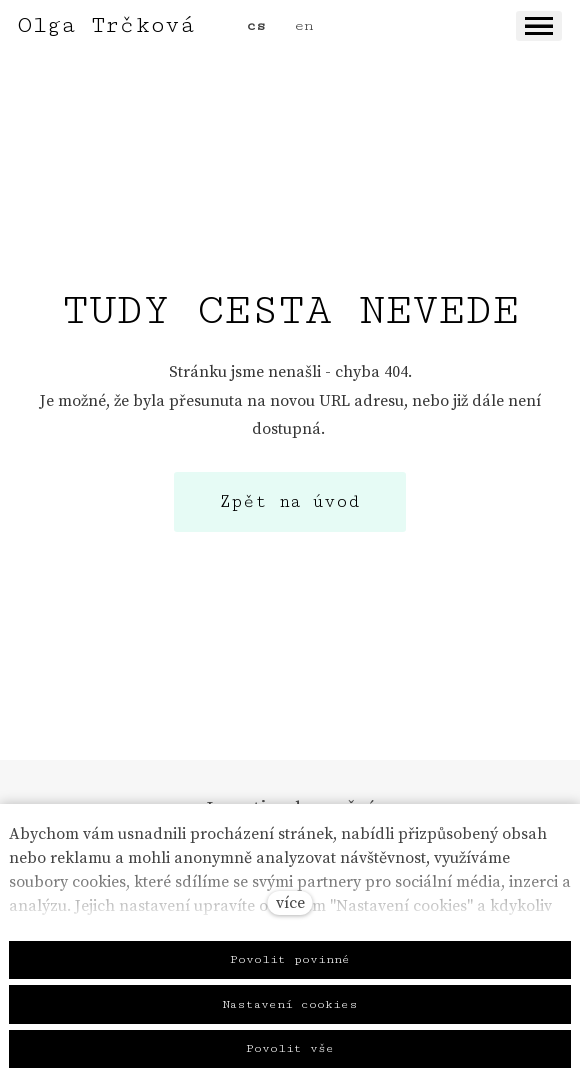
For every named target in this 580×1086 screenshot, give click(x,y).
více (290, 903)
